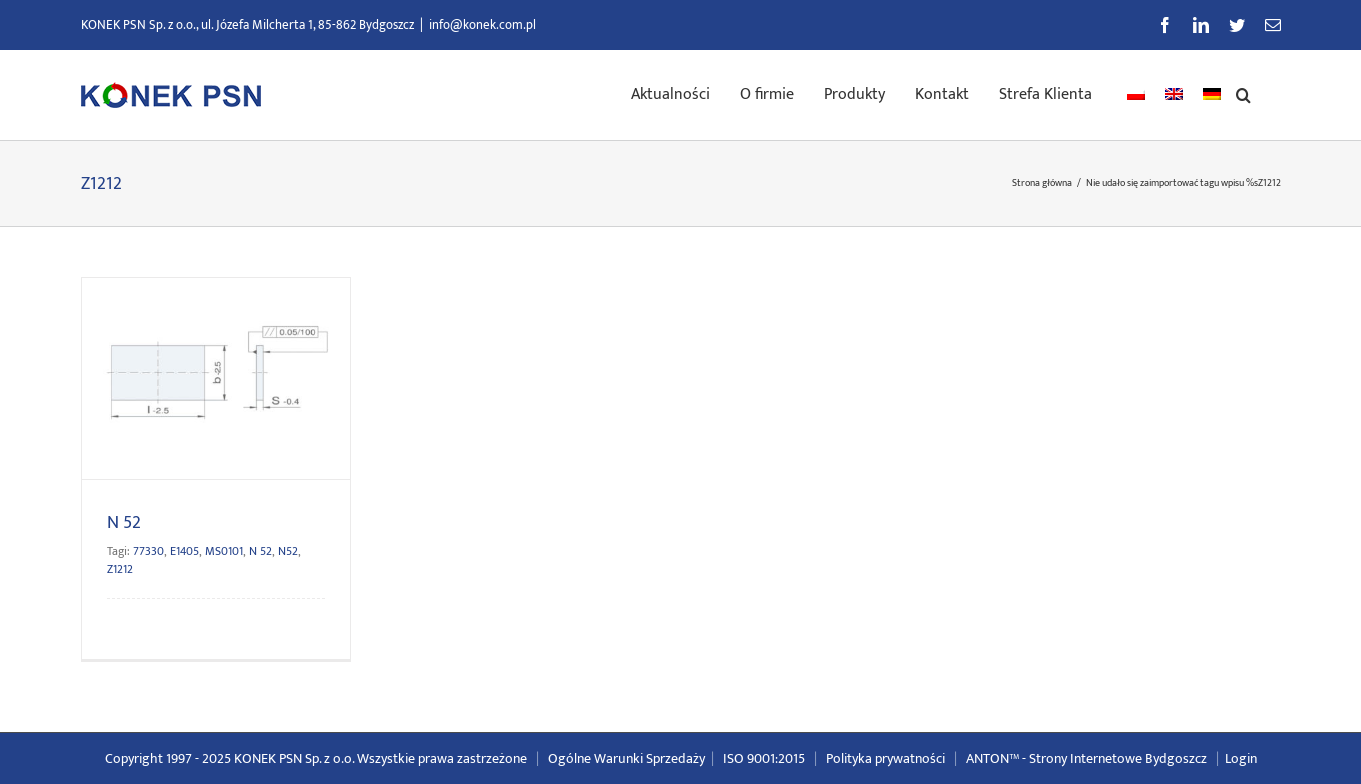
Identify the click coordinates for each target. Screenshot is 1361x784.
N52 (288, 551)
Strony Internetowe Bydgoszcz (1118, 758)
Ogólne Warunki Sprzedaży (626, 758)
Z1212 (120, 569)
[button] (1243, 93)
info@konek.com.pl (482, 25)
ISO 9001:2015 (764, 758)
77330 (148, 551)
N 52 (124, 523)
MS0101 (224, 551)
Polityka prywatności (885, 758)
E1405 (184, 551)
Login (1241, 758)
